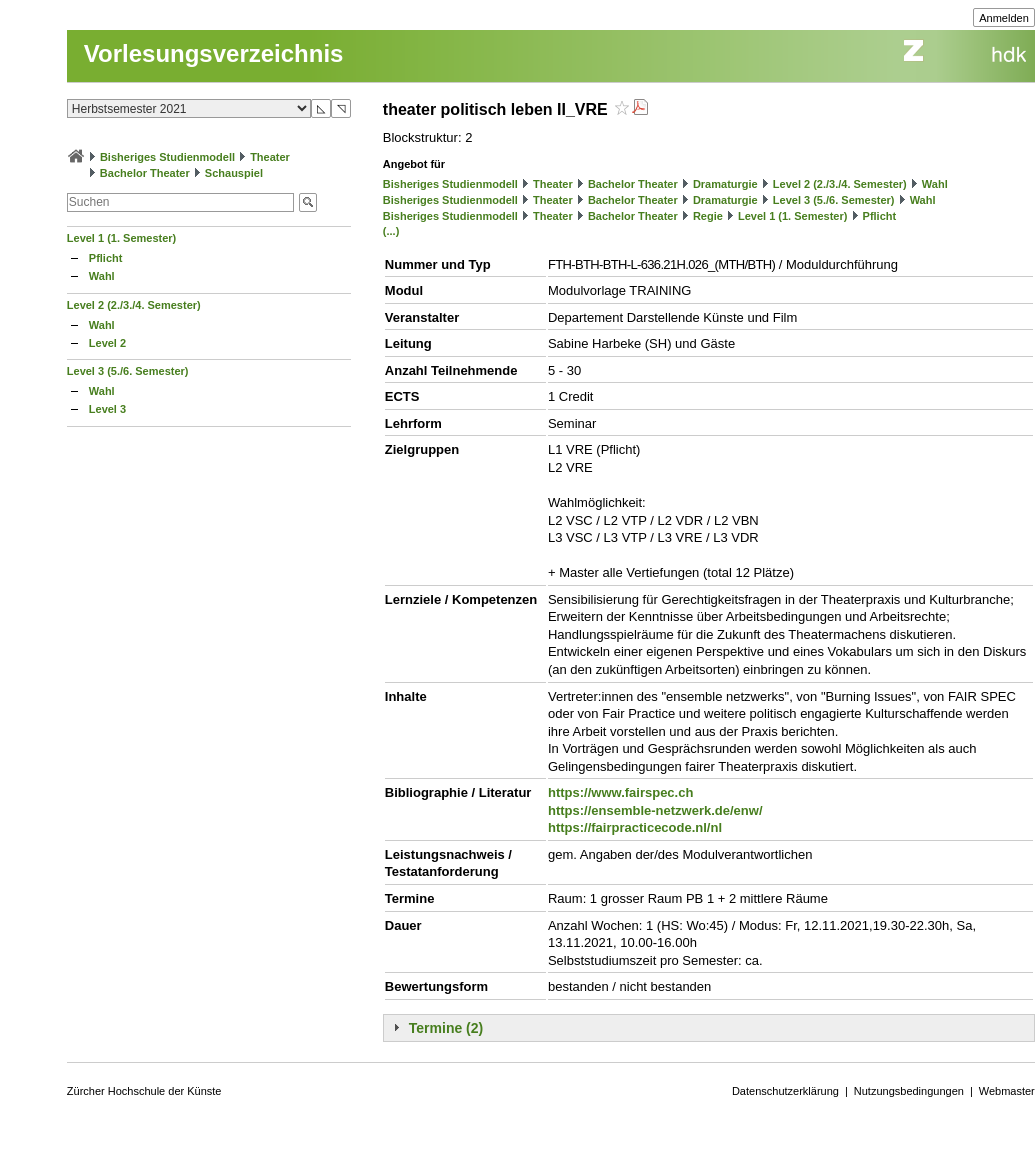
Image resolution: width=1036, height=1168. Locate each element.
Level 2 (107, 343)
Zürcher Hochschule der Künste (144, 1091)
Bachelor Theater (145, 173)
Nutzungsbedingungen (909, 1091)
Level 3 (107, 409)
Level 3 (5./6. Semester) (128, 371)
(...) (391, 231)
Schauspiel (234, 173)
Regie (708, 216)
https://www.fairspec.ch (620, 792)
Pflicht (106, 258)
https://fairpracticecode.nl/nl (635, 827)
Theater (270, 157)
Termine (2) (446, 1028)
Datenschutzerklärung (785, 1091)
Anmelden (1004, 18)
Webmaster (1007, 1091)
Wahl (102, 276)
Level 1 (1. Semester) (121, 238)
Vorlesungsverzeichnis (214, 53)
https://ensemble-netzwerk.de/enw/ (655, 810)
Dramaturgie (725, 184)
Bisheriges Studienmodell (167, 157)
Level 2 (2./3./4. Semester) (134, 305)
